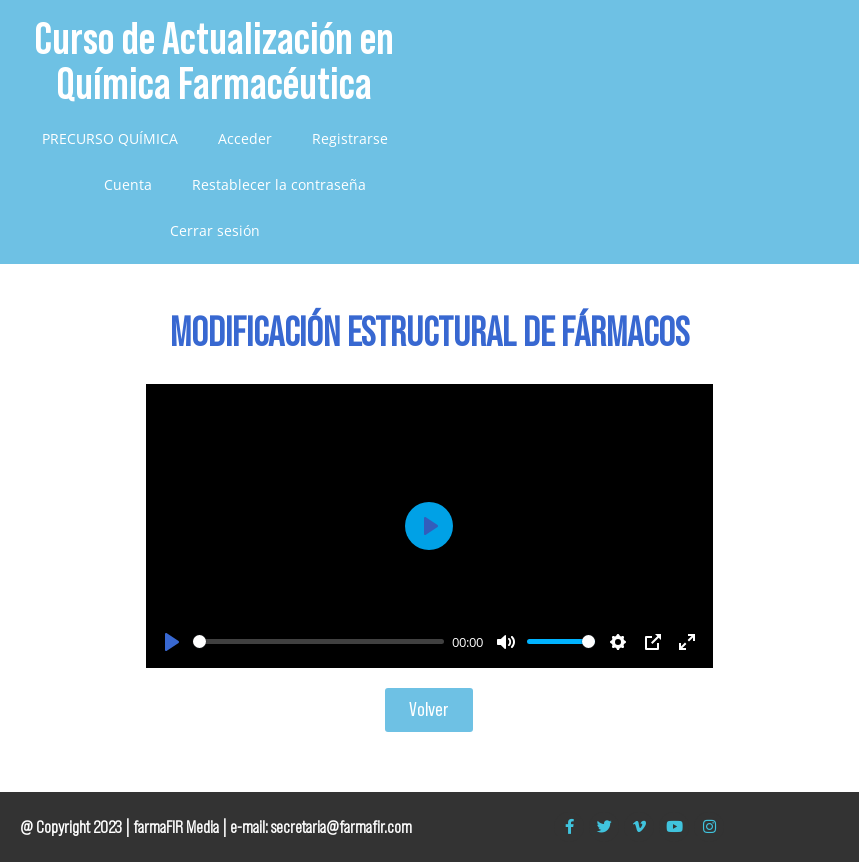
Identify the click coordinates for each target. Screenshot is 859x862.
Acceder (245, 138)
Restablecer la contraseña (279, 184)
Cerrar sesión (215, 230)
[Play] (172, 642)
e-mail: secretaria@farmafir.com (321, 827)
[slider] (318, 641)
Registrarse (350, 138)
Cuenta (128, 184)
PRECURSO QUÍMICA (110, 138)
